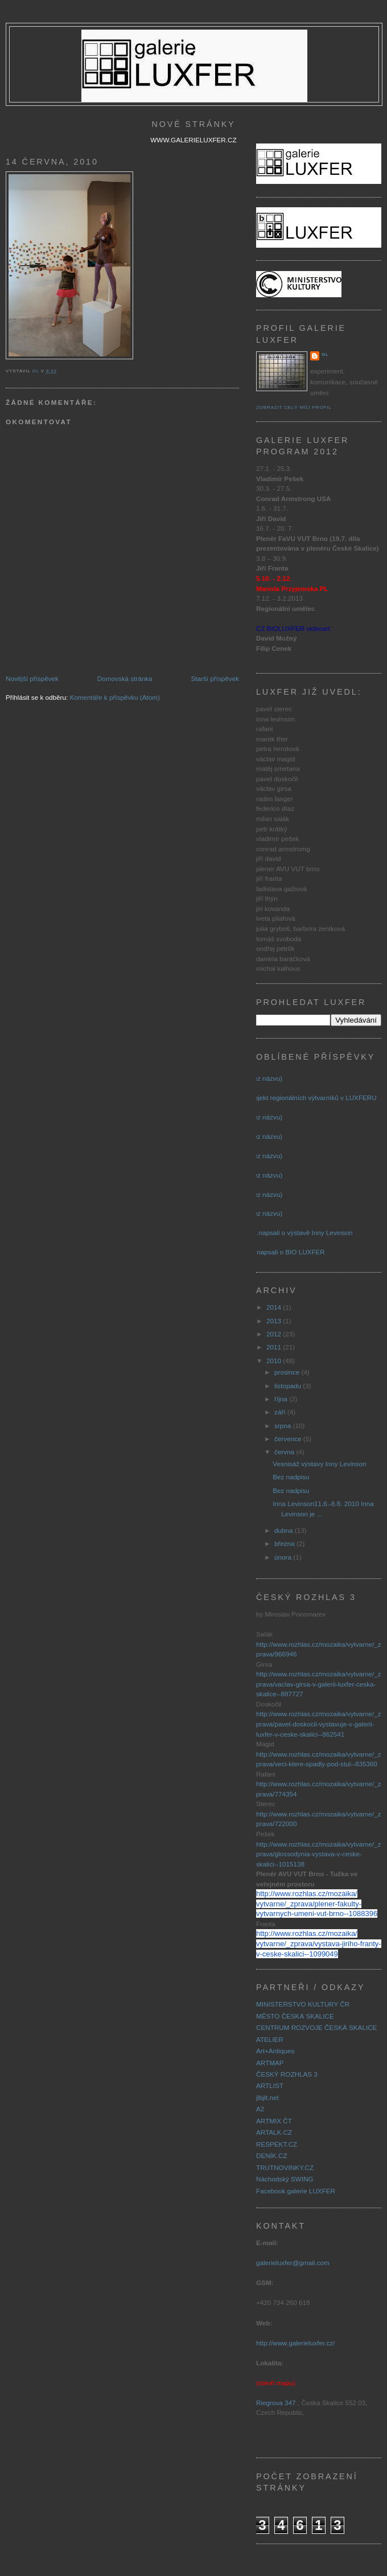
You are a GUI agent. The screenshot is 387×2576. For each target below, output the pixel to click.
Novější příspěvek (32, 678)
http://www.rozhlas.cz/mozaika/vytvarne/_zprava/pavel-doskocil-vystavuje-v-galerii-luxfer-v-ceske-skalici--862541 (318, 1723)
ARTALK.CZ (274, 2132)
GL (325, 354)
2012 (274, 1334)
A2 (260, 2109)
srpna (283, 1425)
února (283, 1557)
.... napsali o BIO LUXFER (286, 1252)
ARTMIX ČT (274, 2120)
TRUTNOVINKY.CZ (285, 2167)
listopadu (288, 1385)
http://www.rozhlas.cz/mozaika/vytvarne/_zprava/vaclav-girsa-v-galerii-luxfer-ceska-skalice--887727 (318, 1683)
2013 (274, 1320)
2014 (274, 1307)
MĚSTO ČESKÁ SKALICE (295, 2016)
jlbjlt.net (267, 2097)
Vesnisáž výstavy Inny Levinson (319, 1463)
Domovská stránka (125, 678)
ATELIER (269, 2039)
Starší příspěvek (215, 678)
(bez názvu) (265, 1078)
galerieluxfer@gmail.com (293, 2262)
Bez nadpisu (291, 1476)
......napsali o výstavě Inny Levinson (300, 1232)
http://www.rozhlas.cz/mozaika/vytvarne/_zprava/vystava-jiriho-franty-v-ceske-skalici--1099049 (318, 1943)
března (285, 1543)
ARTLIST (269, 2085)
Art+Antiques (275, 2050)
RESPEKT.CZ (276, 2144)
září (280, 1412)
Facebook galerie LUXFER (295, 2190)
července (288, 1438)
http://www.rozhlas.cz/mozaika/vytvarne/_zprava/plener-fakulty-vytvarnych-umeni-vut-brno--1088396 (316, 1903)
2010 (274, 1360)
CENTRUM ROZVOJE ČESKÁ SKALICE (316, 2027)
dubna (284, 1530)
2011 (274, 1347)
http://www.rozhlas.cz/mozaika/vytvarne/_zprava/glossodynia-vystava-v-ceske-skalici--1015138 (318, 1854)
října (281, 1398)
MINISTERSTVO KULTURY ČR (302, 2004)
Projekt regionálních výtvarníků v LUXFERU (312, 1097)
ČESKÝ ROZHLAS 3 (287, 2074)
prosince (287, 1372)
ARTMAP (270, 2062)
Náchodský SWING (285, 2179)
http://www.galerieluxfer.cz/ (295, 2343)
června (285, 1451)
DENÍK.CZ (271, 2155)
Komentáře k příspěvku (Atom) (114, 697)
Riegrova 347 (276, 2402)
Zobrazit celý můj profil (294, 407)
